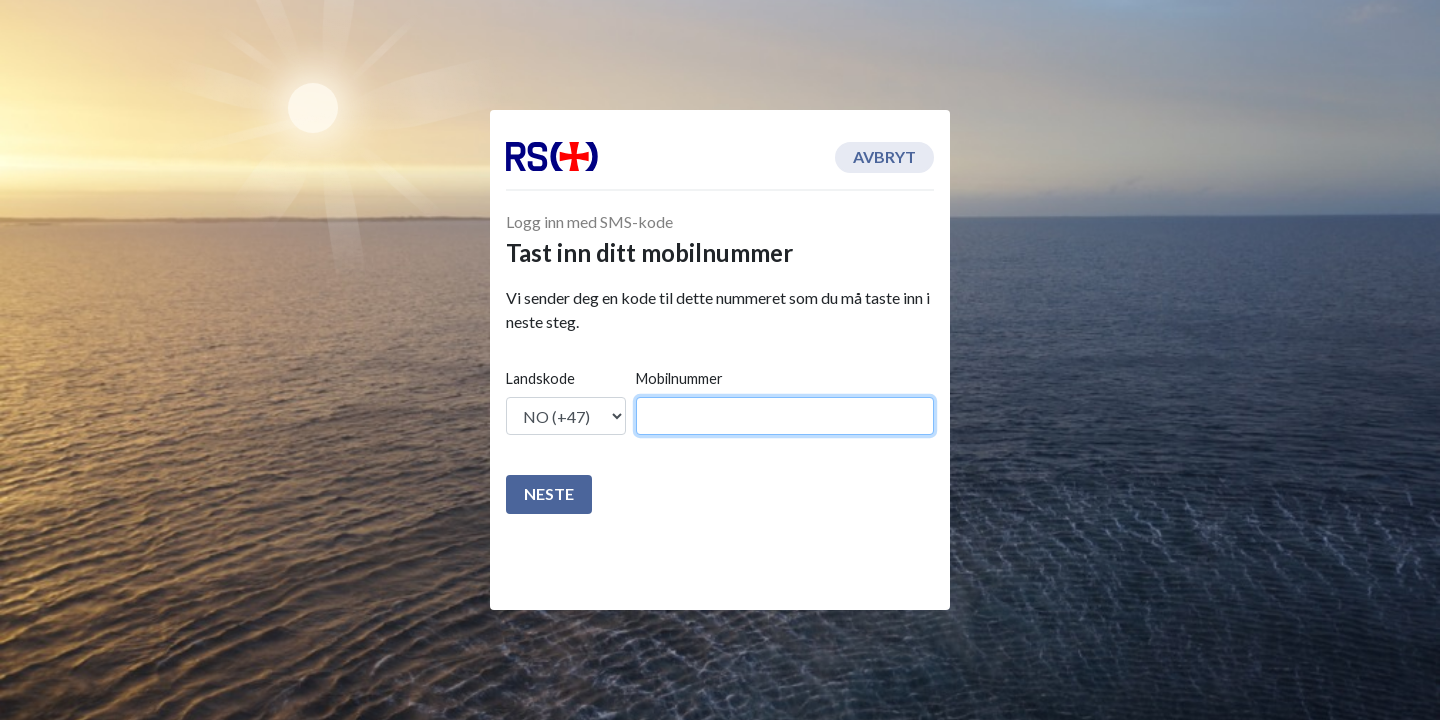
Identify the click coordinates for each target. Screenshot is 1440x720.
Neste (549, 493)
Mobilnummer (679, 378)
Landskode (540, 378)
